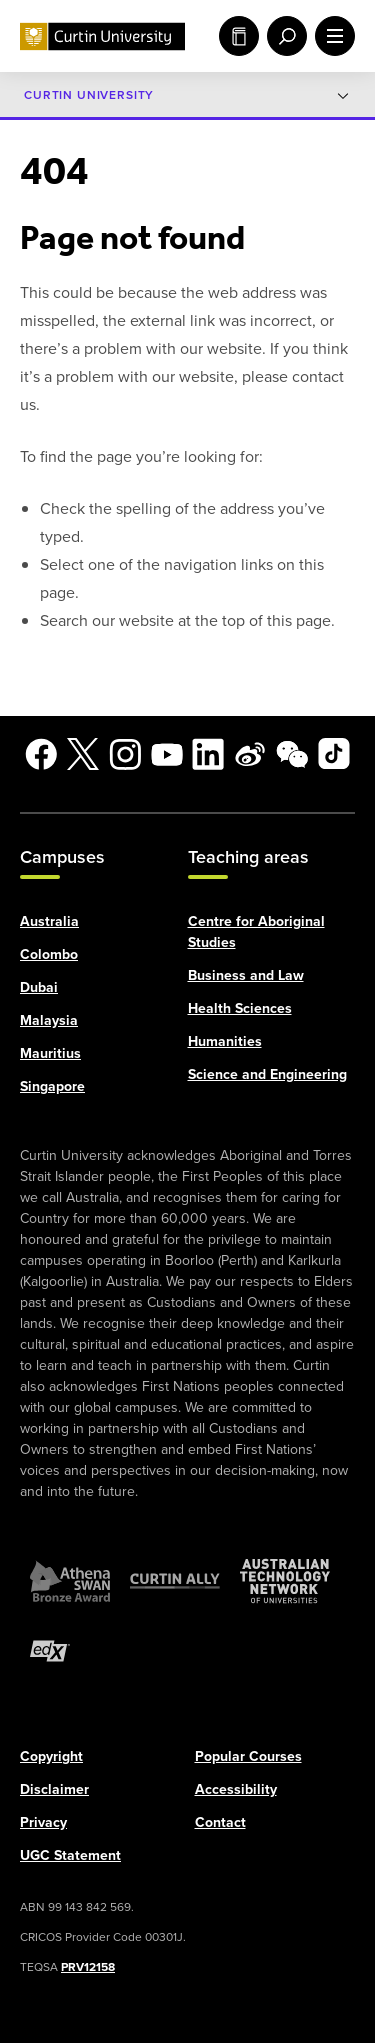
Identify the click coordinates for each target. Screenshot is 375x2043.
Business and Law (246, 974)
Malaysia (49, 1019)
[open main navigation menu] (331, 36)
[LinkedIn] (208, 754)
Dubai (39, 986)
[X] (83, 754)
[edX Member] (50, 1650)
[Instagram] (125, 754)
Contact (220, 1821)
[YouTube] (167, 754)
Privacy (43, 1821)
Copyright (51, 1755)
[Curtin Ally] (175, 1580)
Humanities (225, 1040)
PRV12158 (88, 1966)
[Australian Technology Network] (285, 1580)
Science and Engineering (267, 1073)
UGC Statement (70, 1854)
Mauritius (50, 1052)
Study (239, 36)
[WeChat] (292, 754)
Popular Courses (248, 1755)
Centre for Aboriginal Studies (256, 931)
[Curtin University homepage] (102, 36)
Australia (49, 920)
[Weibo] (250, 754)
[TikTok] (334, 754)
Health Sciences (240, 1007)
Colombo (49, 953)
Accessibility (236, 1788)
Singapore (52, 1085)
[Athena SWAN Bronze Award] (70, 1580)
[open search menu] (283, 36)
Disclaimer (54, 1788)
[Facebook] (41, 754)
